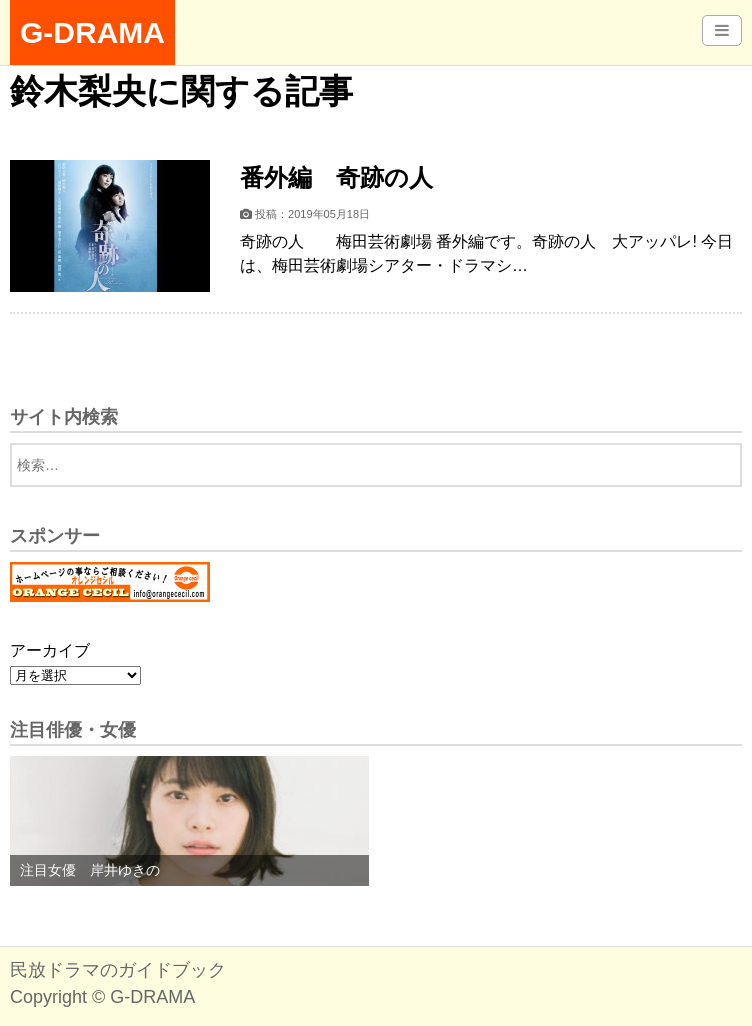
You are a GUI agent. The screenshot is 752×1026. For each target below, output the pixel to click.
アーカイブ (50, 650)
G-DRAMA (92, 32)
